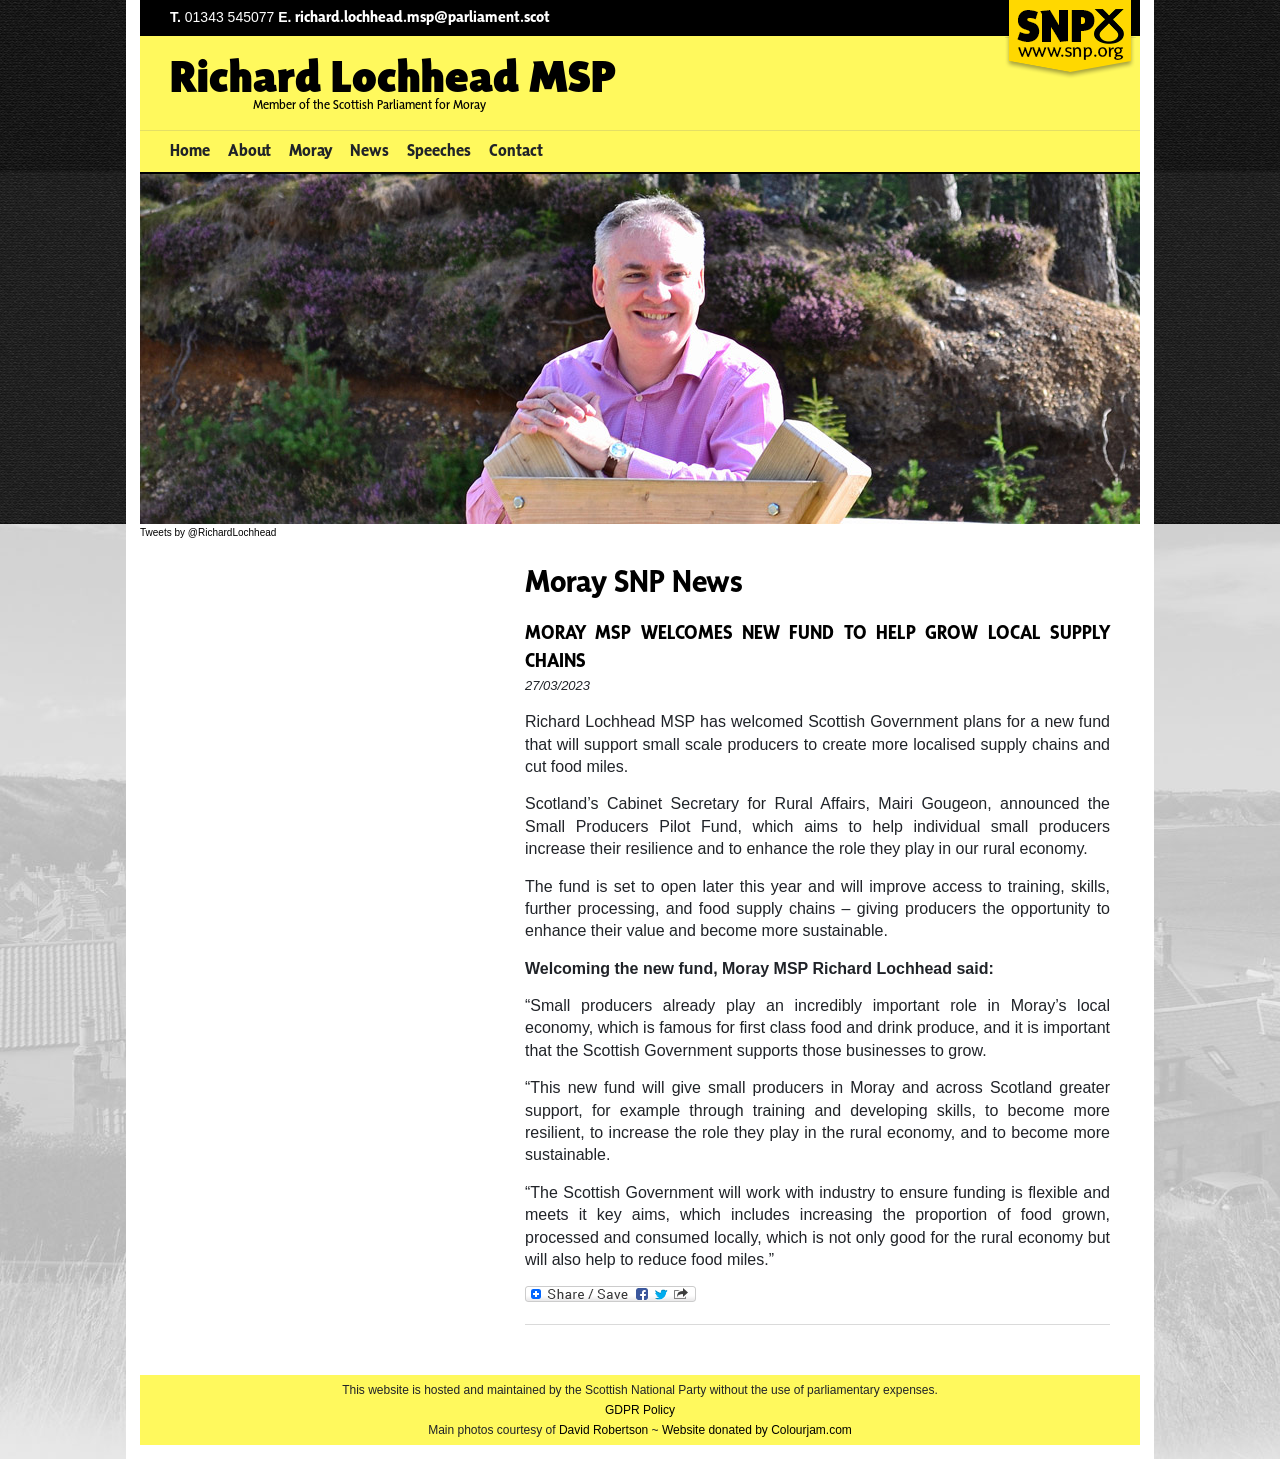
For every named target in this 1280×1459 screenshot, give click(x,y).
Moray (311, 150)
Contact (516, 150)
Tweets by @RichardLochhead (208, 532)
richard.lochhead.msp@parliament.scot (422, 16)
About (249, 150)
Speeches (439, 150)
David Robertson (603, 1430)
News (369, 150)
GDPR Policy (640, 1410)
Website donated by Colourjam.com (757, 1430)
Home (190, 150)
